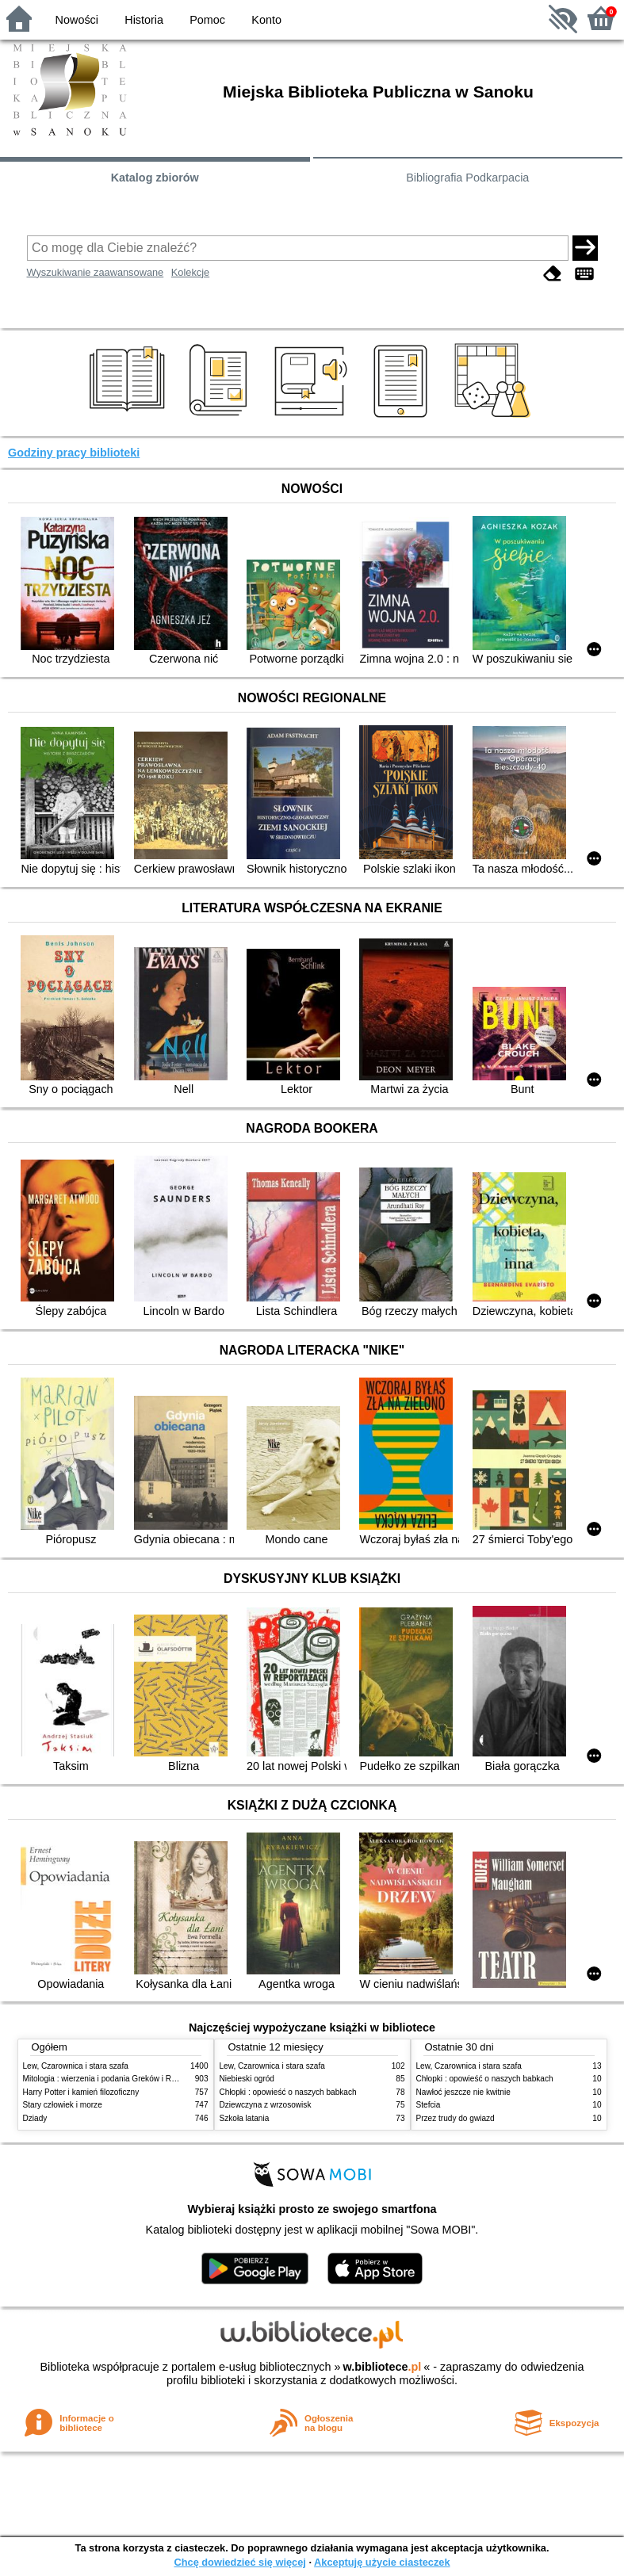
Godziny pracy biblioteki (74, 452)
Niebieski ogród (247, 2078)
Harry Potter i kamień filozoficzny (81, 2092)
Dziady (35, 2118)
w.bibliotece (382, 2366)
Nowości (77, 19)
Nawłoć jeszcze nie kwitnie (463, 2092)
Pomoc (207, 19)
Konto (266, 19)
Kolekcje (190, 272)
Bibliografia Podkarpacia (467, 177)
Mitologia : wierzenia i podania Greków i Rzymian (110, 2078)
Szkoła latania (245, 2118)
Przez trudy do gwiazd (455, 2118)
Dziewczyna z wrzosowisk (266, 2104)
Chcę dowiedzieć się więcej (239, 2562)
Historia (143, 19)
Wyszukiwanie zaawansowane (95, 272)
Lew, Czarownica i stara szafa (75, 2066)
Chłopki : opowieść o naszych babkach (288, 2092)
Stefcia (428, 2104)
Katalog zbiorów (155, 177)
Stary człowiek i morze (62, 2104)
